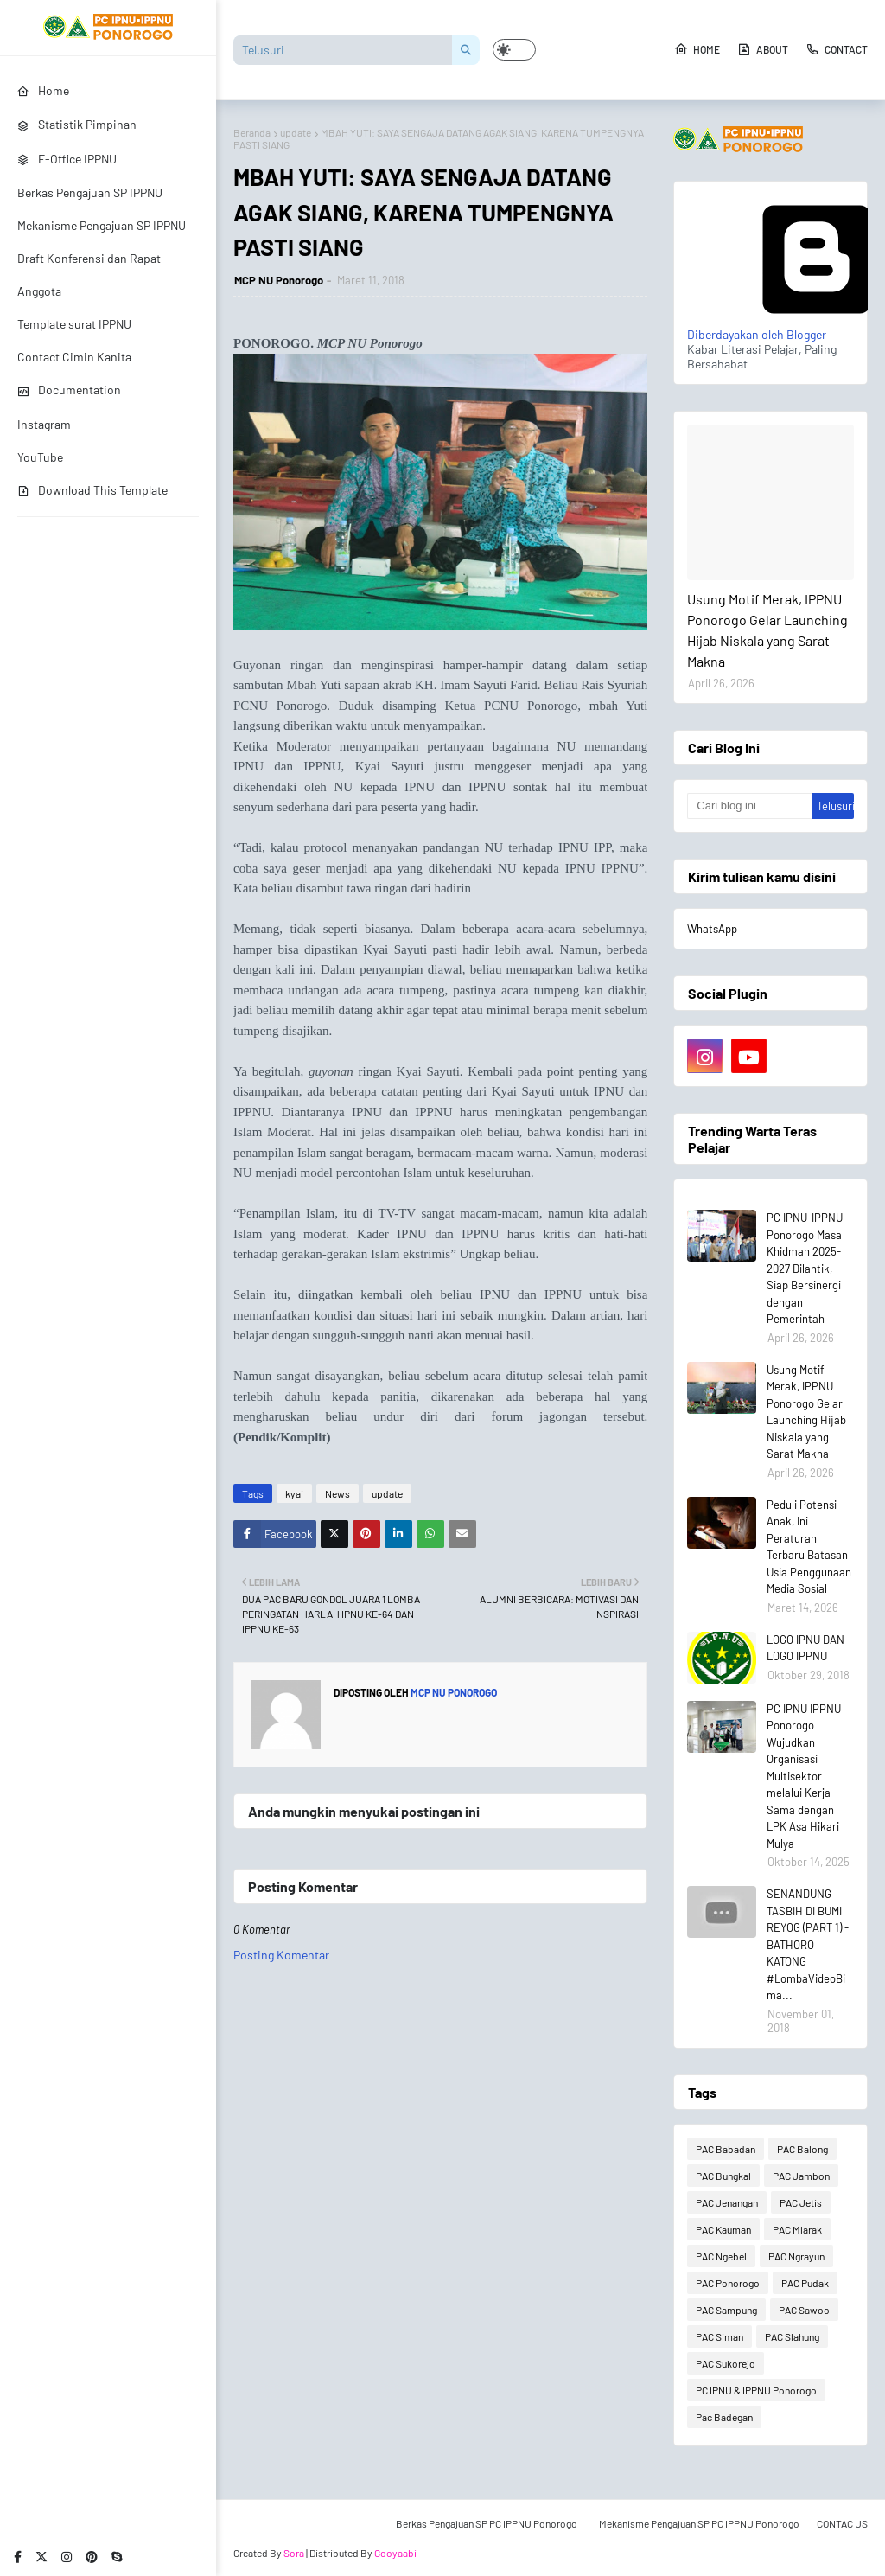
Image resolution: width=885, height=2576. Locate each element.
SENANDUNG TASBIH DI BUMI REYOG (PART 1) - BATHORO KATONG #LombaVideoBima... (808, 1944)
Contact (836, 49)
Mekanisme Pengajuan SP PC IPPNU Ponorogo (699, 2523)
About (762, 49)
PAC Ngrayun (796, 2256)
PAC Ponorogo (728, 2283)
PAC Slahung (792, 2336)
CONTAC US (842, 2523)
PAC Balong (802, 2149)
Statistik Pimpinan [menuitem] (77, 124)
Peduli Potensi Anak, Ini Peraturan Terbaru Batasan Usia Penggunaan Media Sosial (809, 1547)
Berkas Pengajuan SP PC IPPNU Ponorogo (486, 2523)
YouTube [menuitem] (40, 457)
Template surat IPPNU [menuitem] (74, 323)
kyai (294, 1493)
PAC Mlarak (797, 2229)
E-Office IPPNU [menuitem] (67, 158)
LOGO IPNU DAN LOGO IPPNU (805, 1648)
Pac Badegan (724, 2417)
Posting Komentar (281, 1954)
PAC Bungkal (723, 2176)
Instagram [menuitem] (44, 424)
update (295, 132)
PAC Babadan (725, 2149)
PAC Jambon (801, 2176)
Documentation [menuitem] (69, 389)
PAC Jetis (801, 2202)
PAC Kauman (723, 2229)
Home (697, 49)
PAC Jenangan (727, 2202)
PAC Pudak (805, 2283)
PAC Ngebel (721, 2256)
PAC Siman (719, 2336)
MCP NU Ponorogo (278, 280)
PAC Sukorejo (725, 2363)
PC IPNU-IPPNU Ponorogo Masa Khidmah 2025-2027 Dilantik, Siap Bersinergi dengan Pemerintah (805, 1268)
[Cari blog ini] (749, 806)
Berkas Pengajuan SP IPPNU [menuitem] (89, 192)
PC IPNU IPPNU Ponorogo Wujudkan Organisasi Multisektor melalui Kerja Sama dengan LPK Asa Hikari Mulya (804, 1776)
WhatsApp (712, 929)
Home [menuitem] (43, 90)
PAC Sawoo (804, 2310)
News (337, 1493)
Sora (293, 2553)
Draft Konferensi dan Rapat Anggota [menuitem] (89, 274)
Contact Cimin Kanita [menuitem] (74, 356)
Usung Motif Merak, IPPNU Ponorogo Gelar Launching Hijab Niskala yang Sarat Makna (767, 630)
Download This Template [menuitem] (92, 490)
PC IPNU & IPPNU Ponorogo (756, 2390)
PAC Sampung (726, 2310)
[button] (514, 50)
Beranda (252, 132)
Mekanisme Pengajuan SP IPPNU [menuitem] (101, 225)
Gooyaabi (395, 2553)
